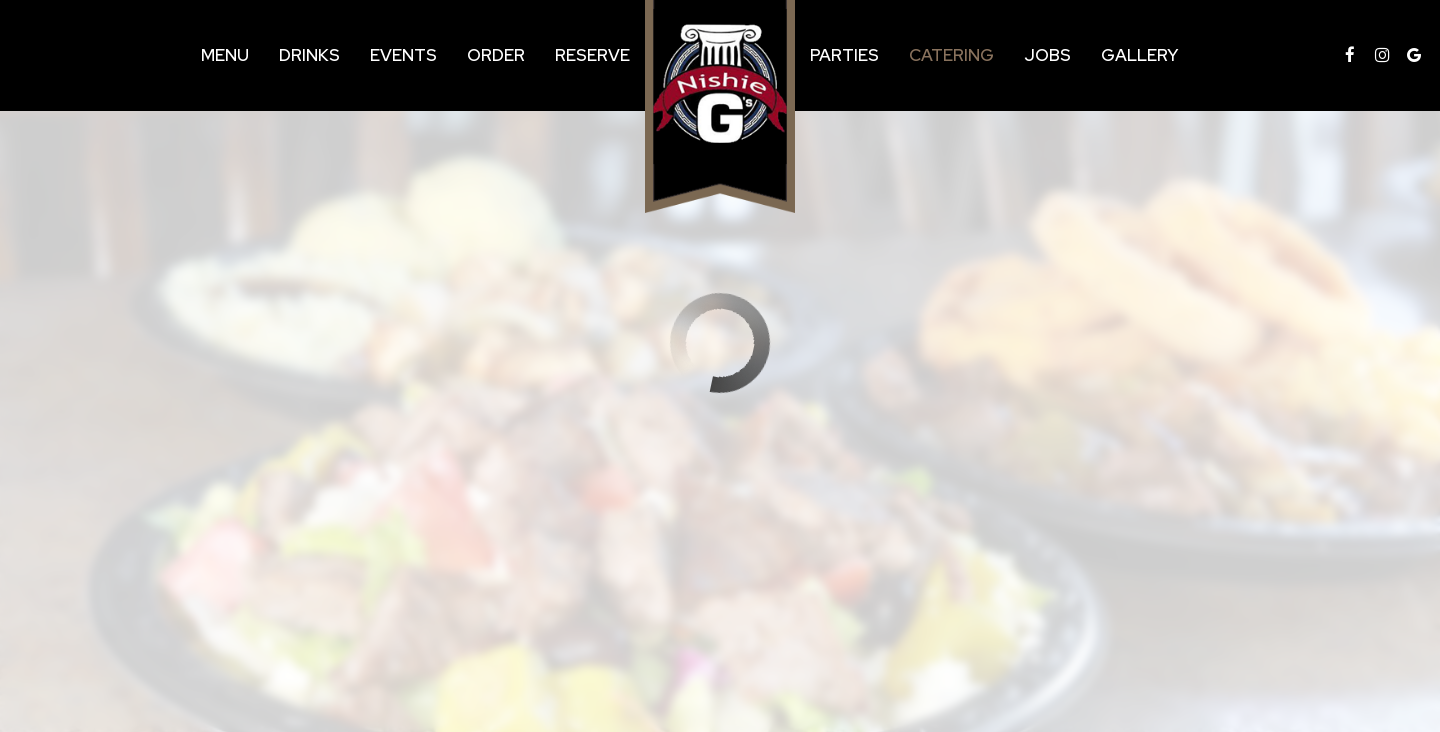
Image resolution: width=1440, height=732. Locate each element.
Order (496, 55)
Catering (951, 55)
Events (403, 55)
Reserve (592, 55)
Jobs (1047, 55)
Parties (844, 55)
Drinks (309, 55)
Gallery (1139, 55)
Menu (225, 55)
